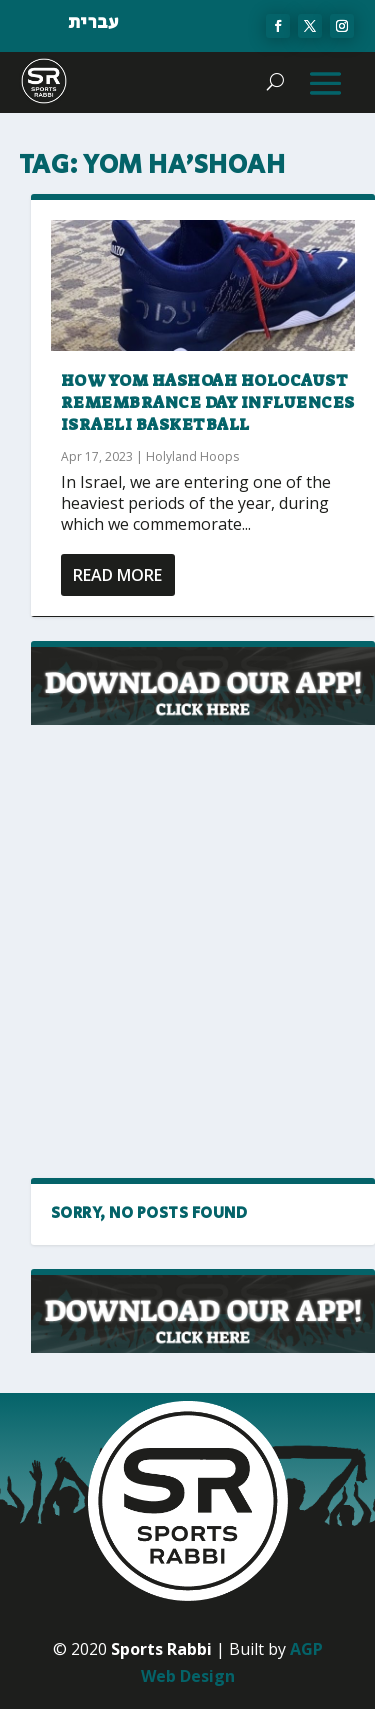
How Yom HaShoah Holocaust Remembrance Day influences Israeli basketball (208, 402)
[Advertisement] (187, 952)
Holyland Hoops (192, 456)
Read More (117, 575)
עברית (93, 23)
